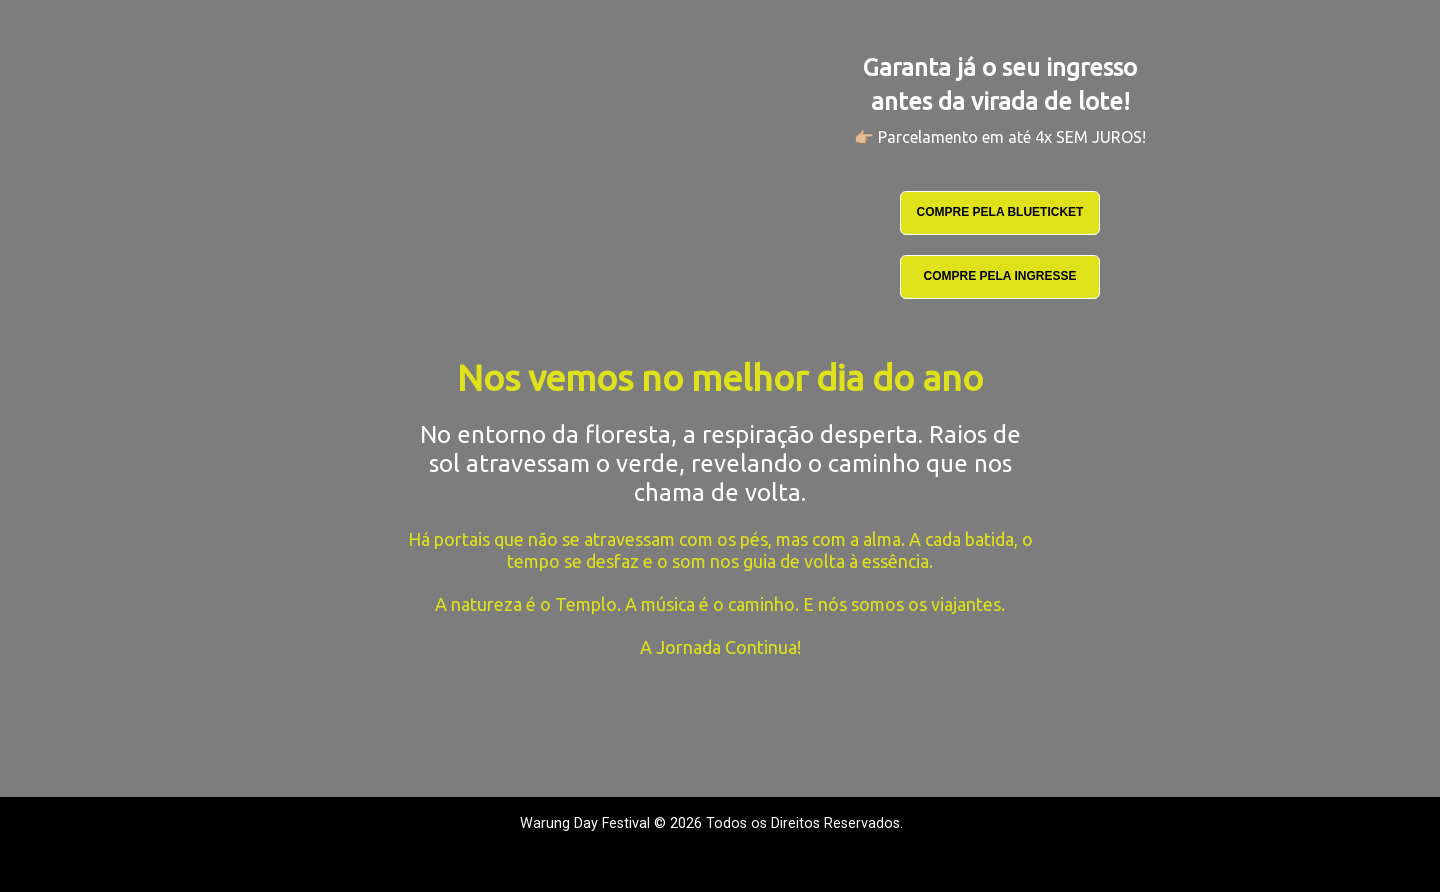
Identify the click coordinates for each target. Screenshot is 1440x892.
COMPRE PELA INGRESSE (1000, 276)
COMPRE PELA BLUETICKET (1000, 212)
